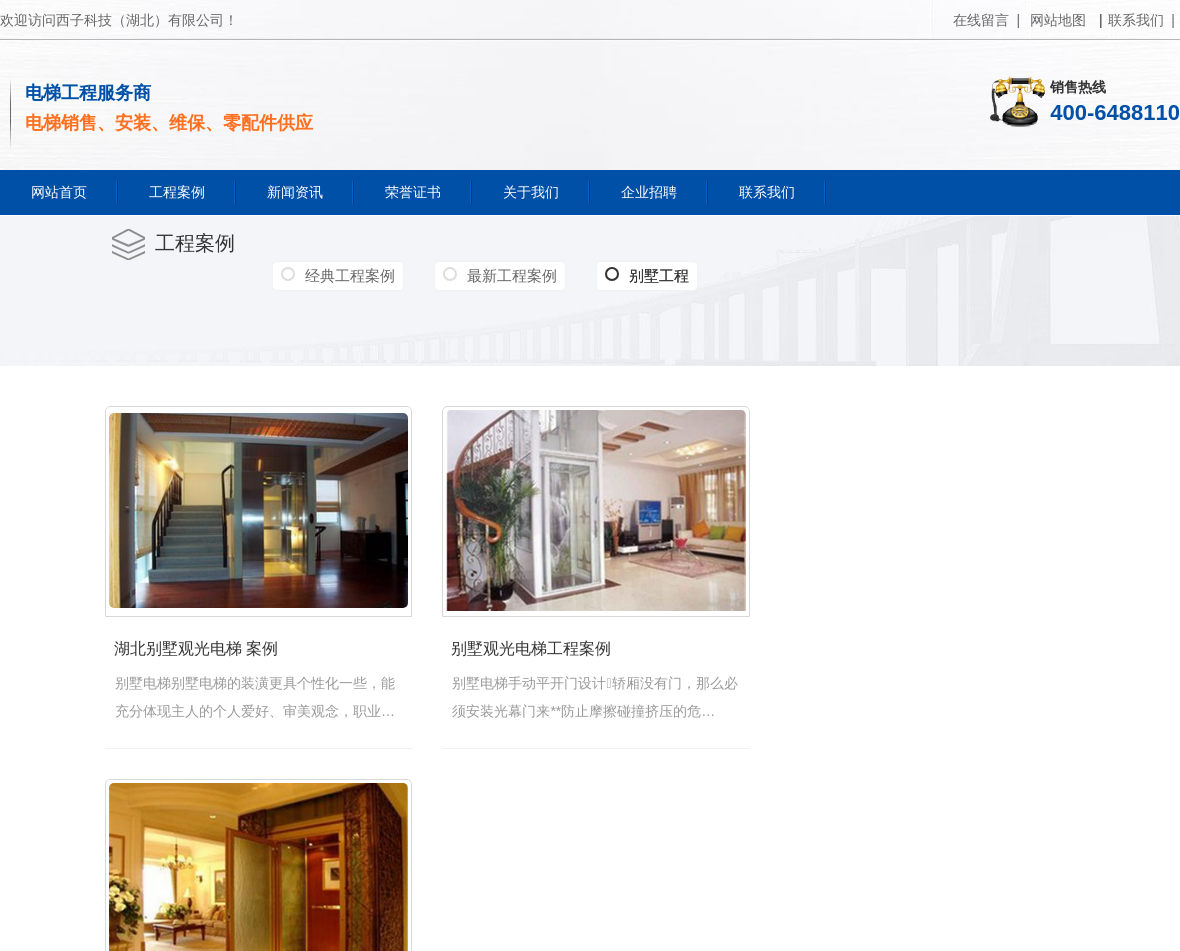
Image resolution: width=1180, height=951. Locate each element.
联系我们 (767, 192)
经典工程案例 (350, 275)
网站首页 (59, 192)
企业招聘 (649, 192)
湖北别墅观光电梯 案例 (194, 653)
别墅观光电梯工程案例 (541, 653)
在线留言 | (986, 20)
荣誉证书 (413, 192)
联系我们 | (1141, 20)
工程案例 (177, 192)
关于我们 (531, 192)
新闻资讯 (295, 192)
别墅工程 (647, 276)
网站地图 (1058, 20)
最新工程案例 (512, 275)
